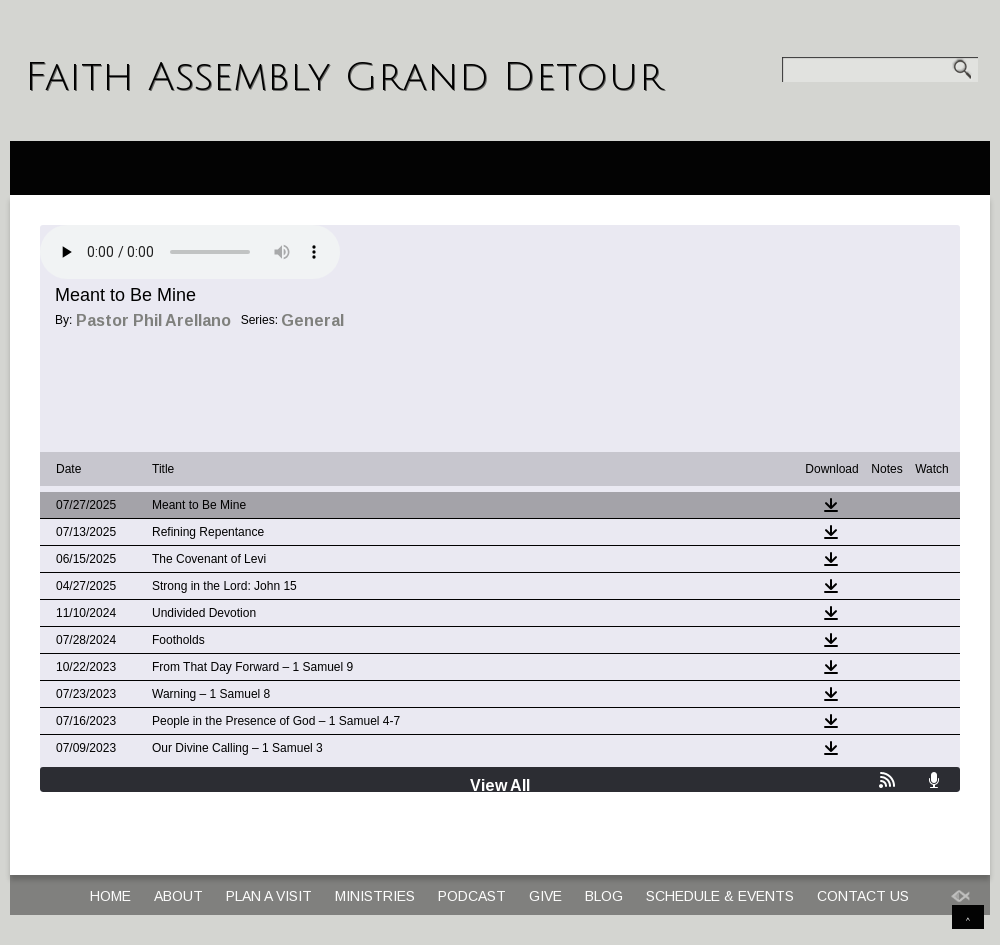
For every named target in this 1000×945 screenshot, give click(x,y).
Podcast (472, 896)
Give (545, 896)
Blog (604, 896)
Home (110, 896)
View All (500, 785)
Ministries (375, 896)
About (178, 896)
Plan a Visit (269, 896)
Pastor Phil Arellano (153, 320)
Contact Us (863, 896)
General (312, 320)
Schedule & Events (720, 896)
